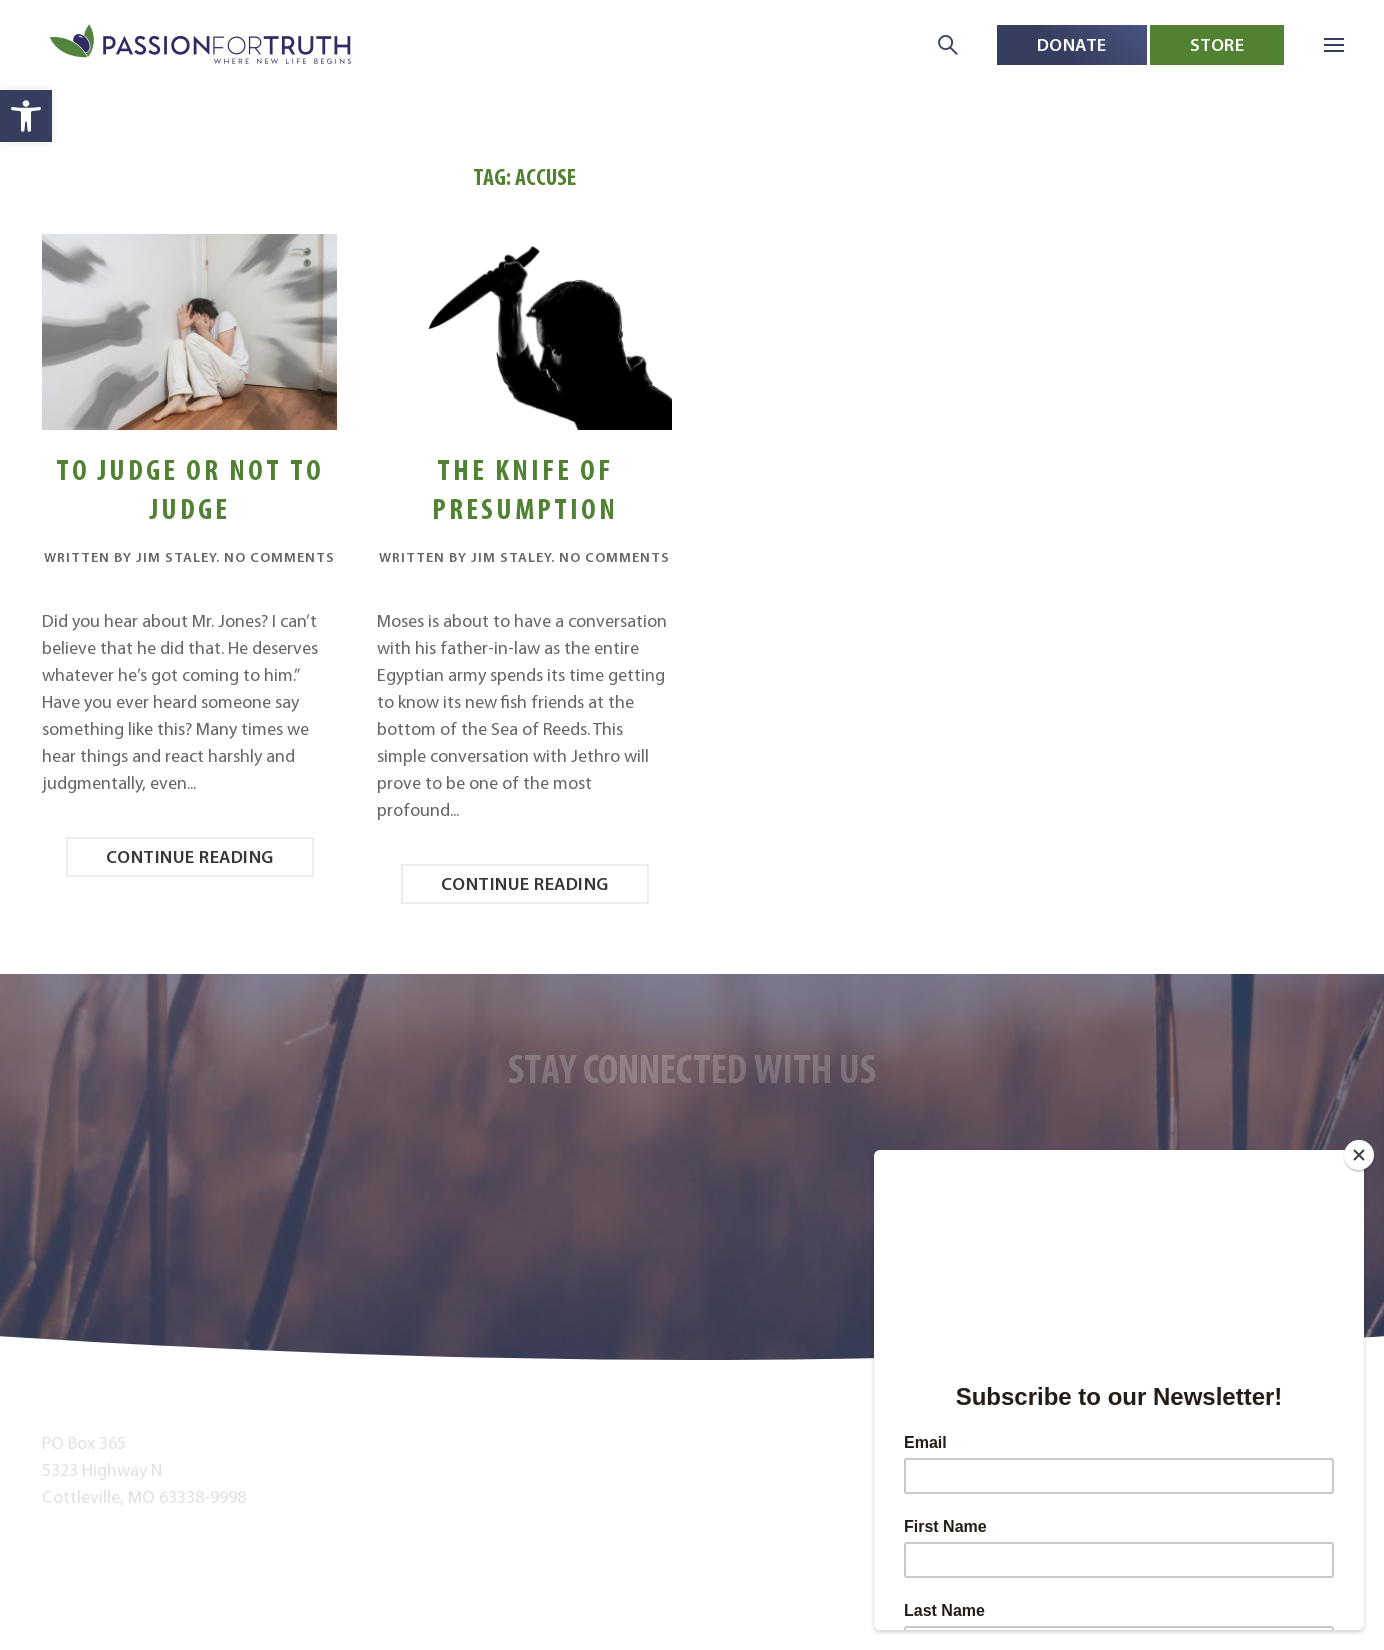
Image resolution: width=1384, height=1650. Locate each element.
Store (1217, 44)
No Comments (279, 557)
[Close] (1359, 1155)
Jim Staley (176, 557)
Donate (1072, 44)
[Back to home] (202, 45)
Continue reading (190, 856)
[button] (26, 116)
